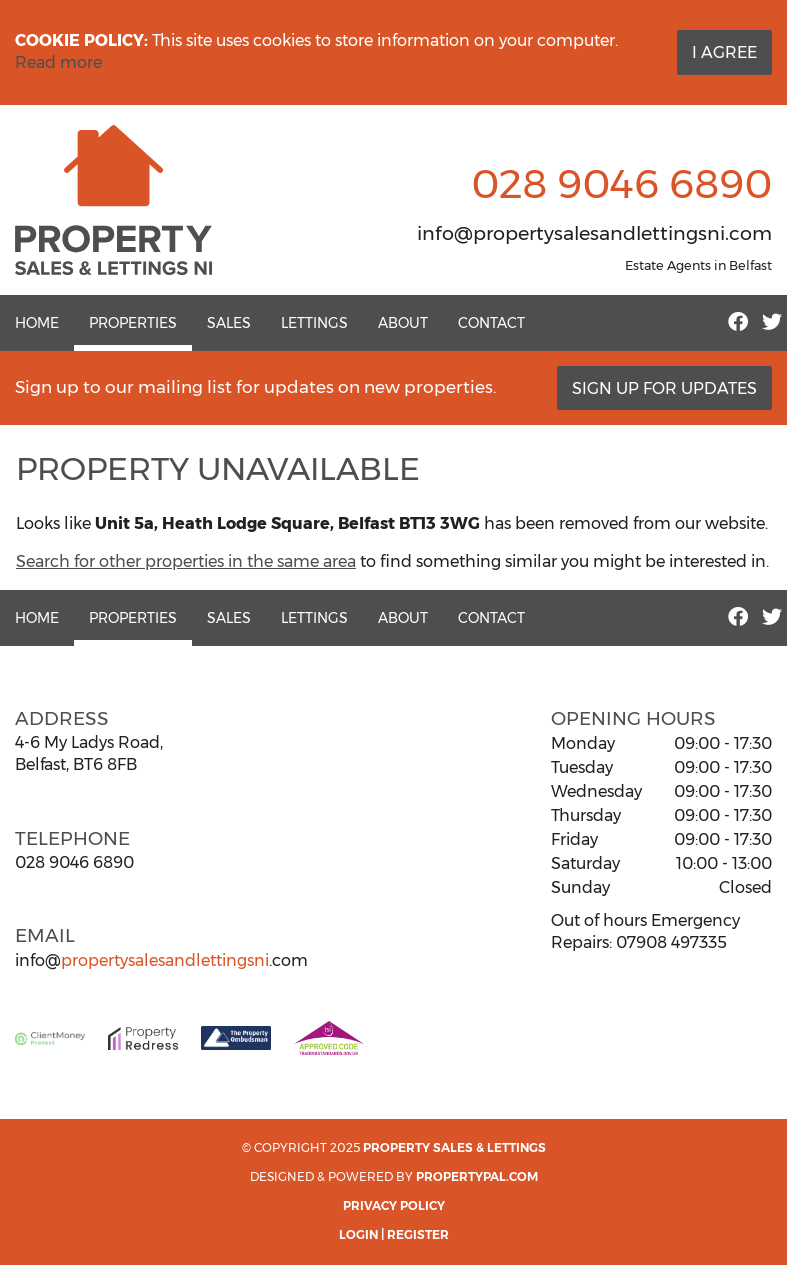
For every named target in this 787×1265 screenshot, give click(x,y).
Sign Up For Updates (664, 388)
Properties (133, 323)
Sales (229, 323)
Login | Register (394, 1234)
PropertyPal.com (477, 1176)
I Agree (724, 52)
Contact (491, 323)
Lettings (314, 323)
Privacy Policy (394, 1205)
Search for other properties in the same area (186, 561)
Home (37, 323)
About (403, 323)
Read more (58, 62)
